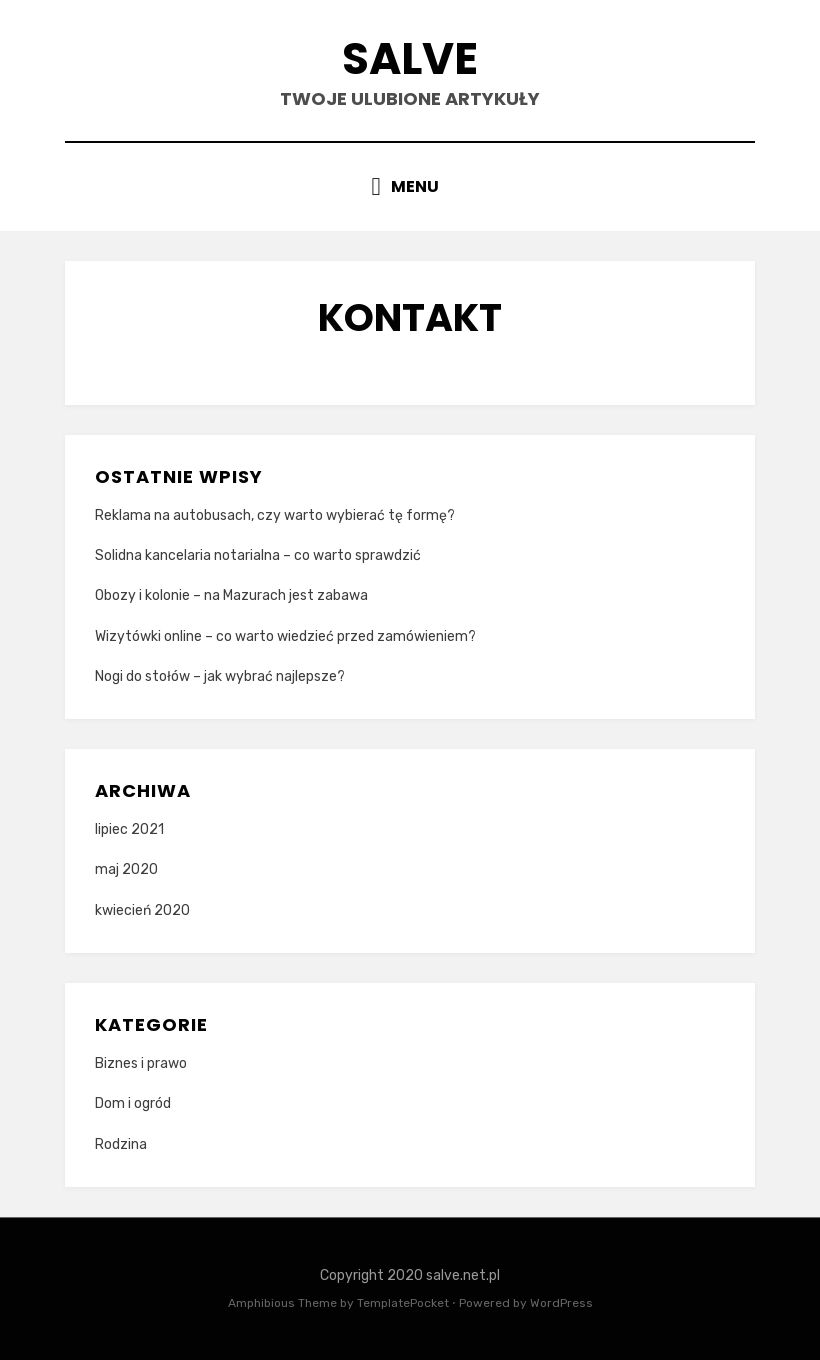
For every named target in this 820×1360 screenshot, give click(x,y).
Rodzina (121, 1144)
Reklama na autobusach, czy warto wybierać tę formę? (275, 515)
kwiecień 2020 (142, 910)
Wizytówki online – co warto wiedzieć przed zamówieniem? (285, 636)
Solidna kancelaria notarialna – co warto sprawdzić (258, 555)
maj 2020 (126, 869)
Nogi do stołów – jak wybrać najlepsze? (220, 676)
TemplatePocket (403, 1303)
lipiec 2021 (129, 829)
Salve (410, 58)
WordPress (561, 1303)
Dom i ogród (133, 1103)
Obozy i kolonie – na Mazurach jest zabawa (231, 595)
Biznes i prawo (141, 1063)
